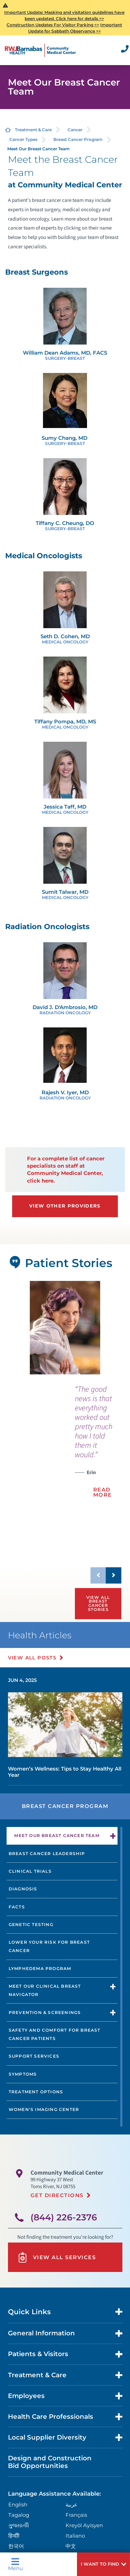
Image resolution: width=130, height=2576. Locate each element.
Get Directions (57, 2195)
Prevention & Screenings (45, 2012)
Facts (17, 1906)
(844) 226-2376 (64, 2217)
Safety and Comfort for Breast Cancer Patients (55, 2034)
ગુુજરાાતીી (18, 2525)
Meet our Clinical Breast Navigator (45, 1990)
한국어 (16, 2546)
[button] (103, 2564)
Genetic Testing (31, 1924)
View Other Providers (65, 1206)
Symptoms (23, 2074)
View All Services (56, 2257)
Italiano (75, 2535)
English (17, 2504)
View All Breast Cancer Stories (98, 1603)
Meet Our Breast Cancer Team (56, 1835)
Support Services (34, 2056)
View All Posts (32, 1658)
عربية (71, 2504)
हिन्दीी (13, 2535)
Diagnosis (23, 1888)
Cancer (75, 129)
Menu (15, 2564)
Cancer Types (23, 139)
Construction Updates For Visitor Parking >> (53, 24)
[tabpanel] (65, 1327)
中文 (71, 2546)
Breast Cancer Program (78, 139)
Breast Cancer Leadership (47, 1853)
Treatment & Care (33, 129)
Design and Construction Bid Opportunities (50, 2462)
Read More (102, 1492)
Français (76, 2515)
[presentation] (98, 1445)
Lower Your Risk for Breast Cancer (49, 1946)
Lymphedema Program (40, 1968)
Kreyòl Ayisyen (84, 2525)
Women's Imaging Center (44, 2109)
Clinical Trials (30, 1871)
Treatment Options (36, 2091)
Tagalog (18, 2515)
